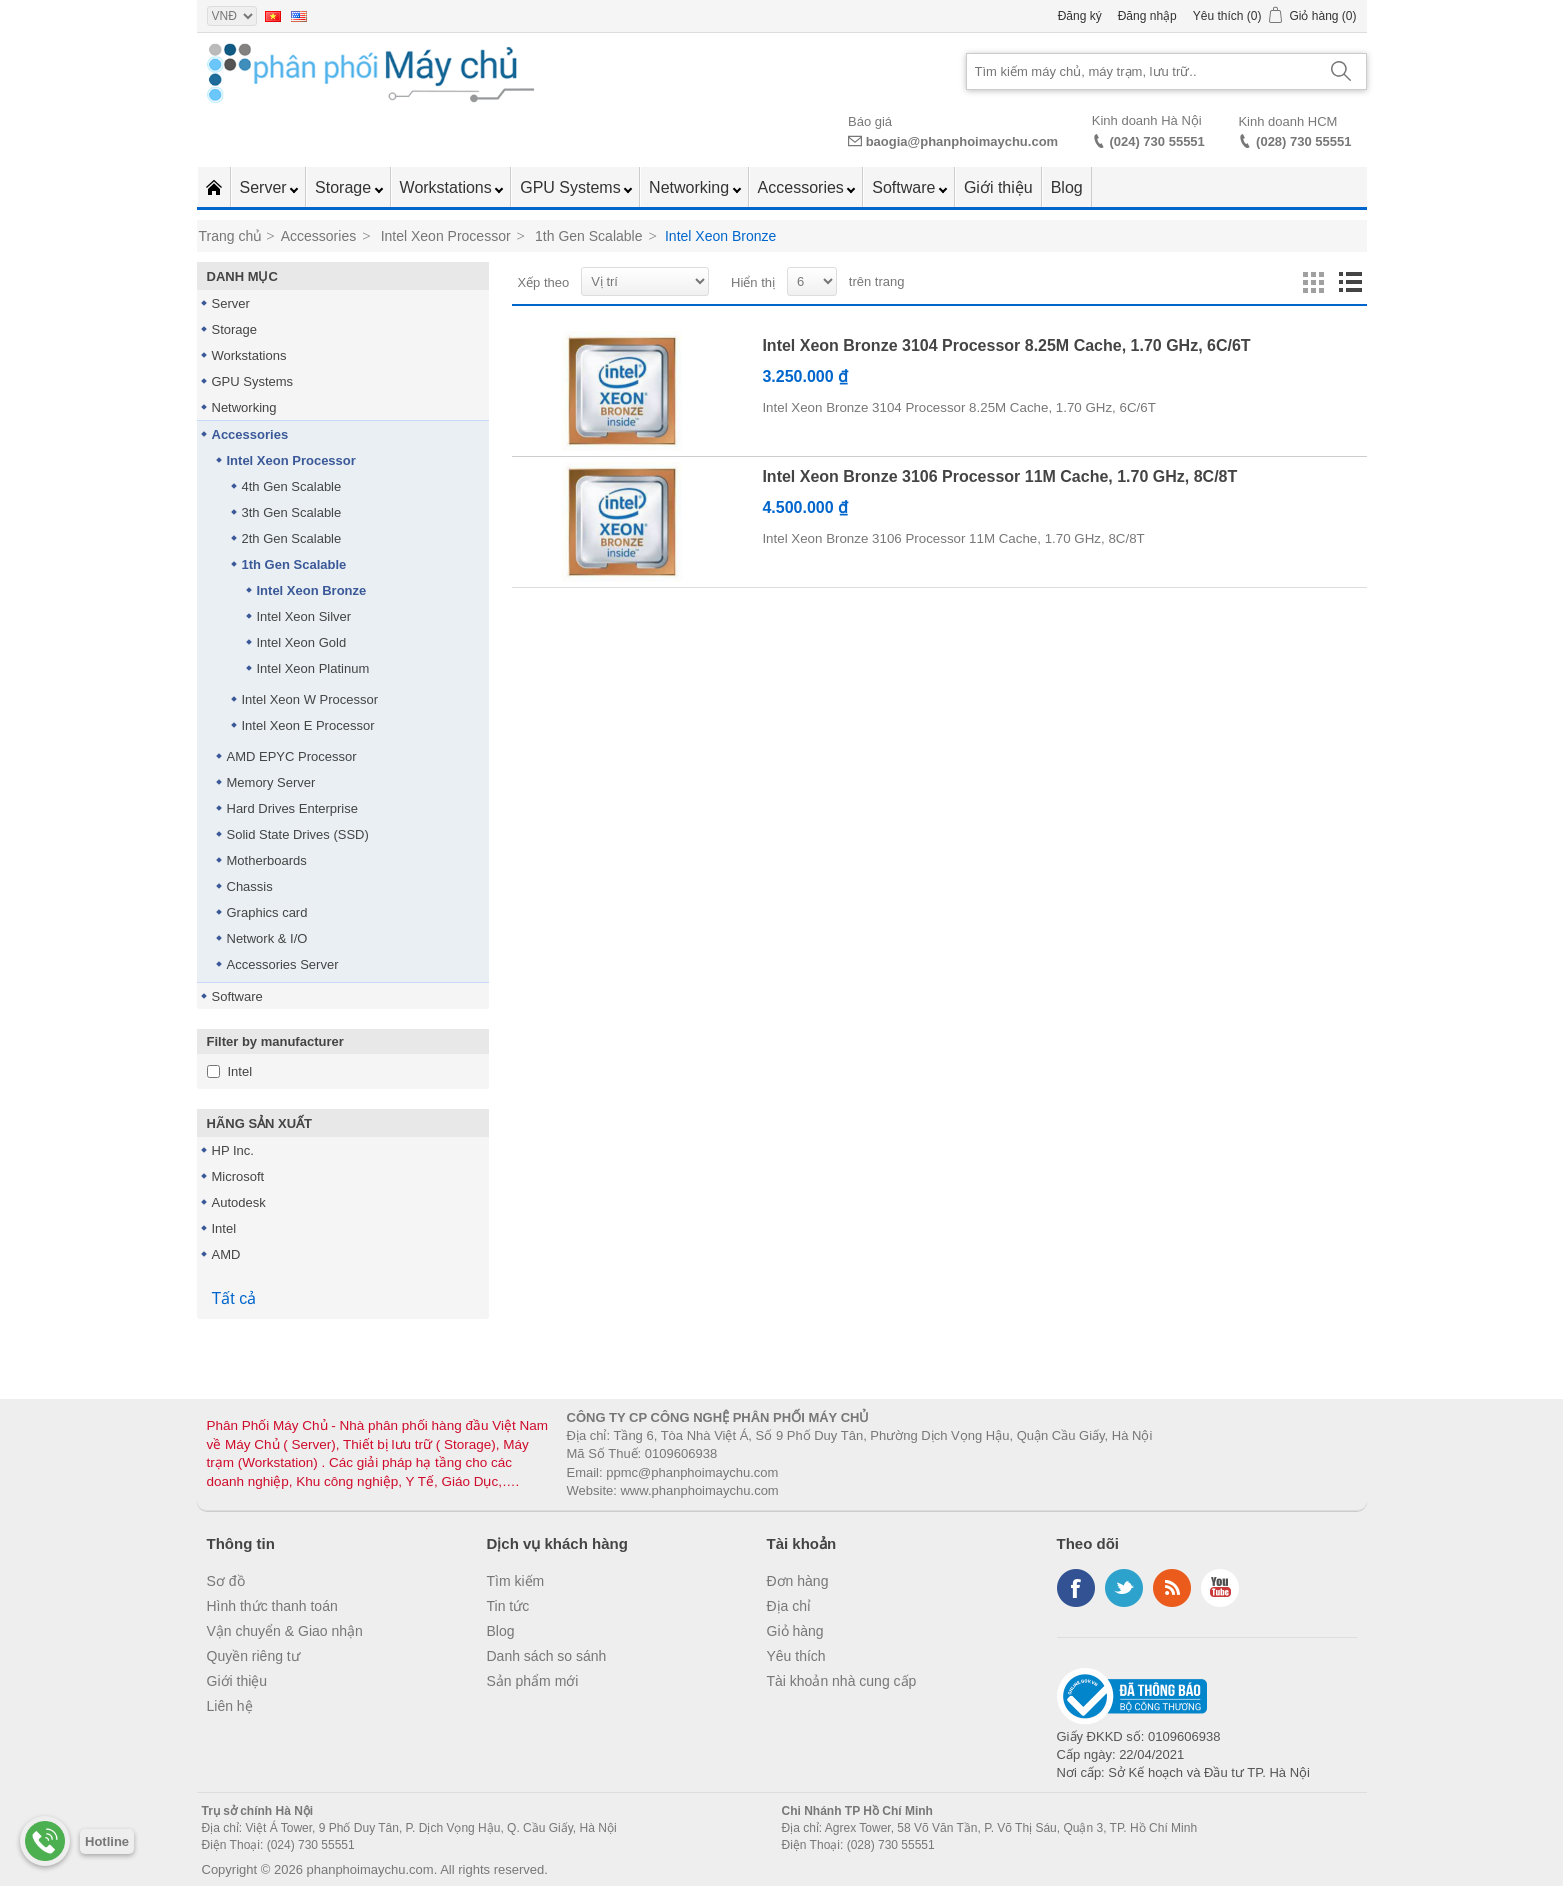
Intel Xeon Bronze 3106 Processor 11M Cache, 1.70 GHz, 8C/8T (999, 476)
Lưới (1314, 283)
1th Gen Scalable (294, 564)
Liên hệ (230, 1706)
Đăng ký (1080, 16)
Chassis (250, 886)
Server (266, 187)
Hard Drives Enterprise (293, 808)
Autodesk (239, 1202)
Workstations (448, 187)
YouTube (1220, 1588)
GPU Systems (572, 187)
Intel (240, 1071)
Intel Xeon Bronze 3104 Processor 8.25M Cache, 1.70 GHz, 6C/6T (1006, 345)
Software (906, 187)
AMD (226, 1254)
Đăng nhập (1147, 16)
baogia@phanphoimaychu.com (962, 141)
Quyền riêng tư (253, 1656)
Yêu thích (796, 1656)
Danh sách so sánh (547, 1656)
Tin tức (508, 1606)
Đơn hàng (798, 1581)
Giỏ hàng (795, 1631)
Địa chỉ (789, 1606)
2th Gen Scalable (292, 538)
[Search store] (1142, 71)
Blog (1067, 187)
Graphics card (267, 912)
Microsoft (238, 1176)
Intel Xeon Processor (291, 460)
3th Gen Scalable (292, 512)
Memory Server (271, 782)
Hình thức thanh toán (272, 1606)
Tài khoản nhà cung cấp (842, 1681)
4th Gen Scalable (292, 486)
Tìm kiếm (516, 1581)
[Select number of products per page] (812, 281)
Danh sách (1350, 283)
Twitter (1124, 1588)
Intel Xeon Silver (304, 616)
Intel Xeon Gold (302, 642)
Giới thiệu (998, 187)
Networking (691, 187)
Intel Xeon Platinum (313, 668)
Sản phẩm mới (533, 1681)
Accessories (803, 187)
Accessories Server (283, 964)
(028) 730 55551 (1303, 141)
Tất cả (234, 1298)
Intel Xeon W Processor (310, 699)
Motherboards (267, 860)
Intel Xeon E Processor (308, 725)
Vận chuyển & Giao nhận (285, 1631)
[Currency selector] (232, 16)
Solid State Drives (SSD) (298, 834)
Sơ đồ (226, 1581)
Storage (345, 187)
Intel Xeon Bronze (312, 590)
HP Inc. (233, 1150)
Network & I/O (267, 938)
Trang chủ (231, 236)
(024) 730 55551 (1156, 141)
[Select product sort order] (645, 281)
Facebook (1076, 1588)
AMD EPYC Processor (292, 756)
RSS (1172, 1588)
